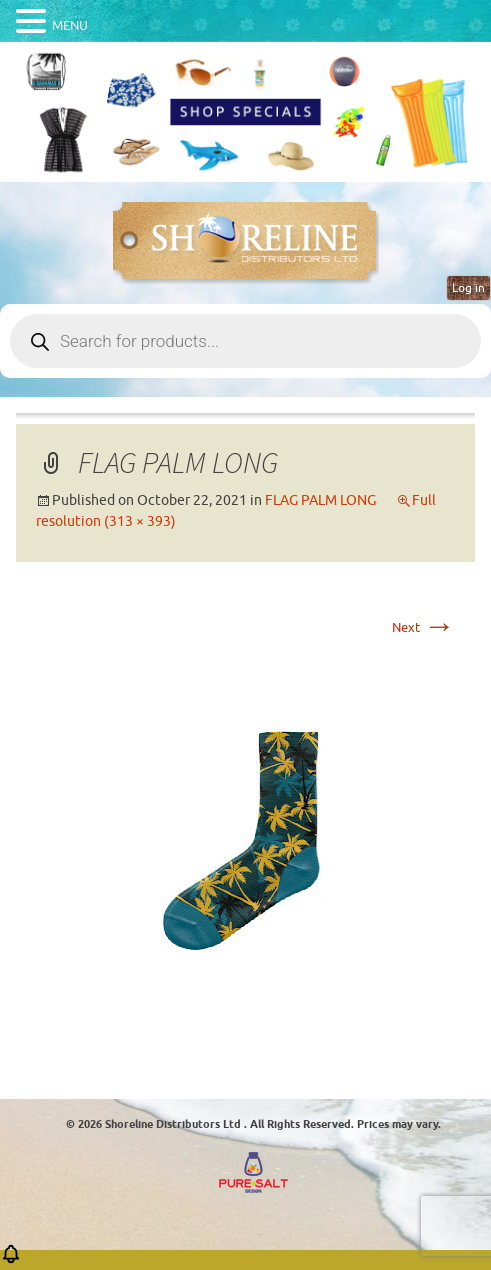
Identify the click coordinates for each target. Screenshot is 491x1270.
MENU (70, 25)
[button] (11, 1260)
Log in (468, 288)
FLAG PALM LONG (320, 500)
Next (423, 627)
